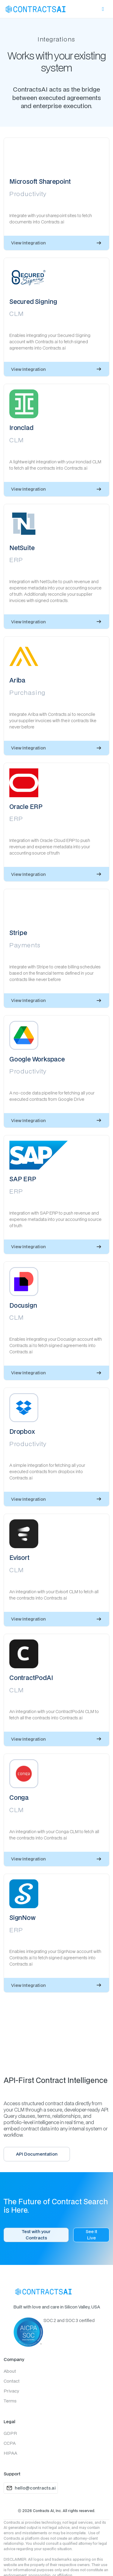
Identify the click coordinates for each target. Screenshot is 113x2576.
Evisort (19, 1558)
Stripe (18, 933)
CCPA (10, 2443)
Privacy (11, 2391)
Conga (19, 1798)
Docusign (23, 1305)
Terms (10, 2401)
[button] (102, 9)
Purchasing (27, 692)
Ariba (17, 680)
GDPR (10, 2433)
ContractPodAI (31, 1678)
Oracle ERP (25, 807)
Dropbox (22, 1431)
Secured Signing (33, 302)
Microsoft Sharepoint (40, 181)
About (10, 2371)
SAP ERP (22, 1179)
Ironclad (21, 428)
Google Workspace (37, 1059)
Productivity (28, 193)
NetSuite (21, 548)
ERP (16, 559)
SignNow (22, 1918)
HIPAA (10, 2453)
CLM (16, 313)
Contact (12, 2381)
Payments (25, 945)
